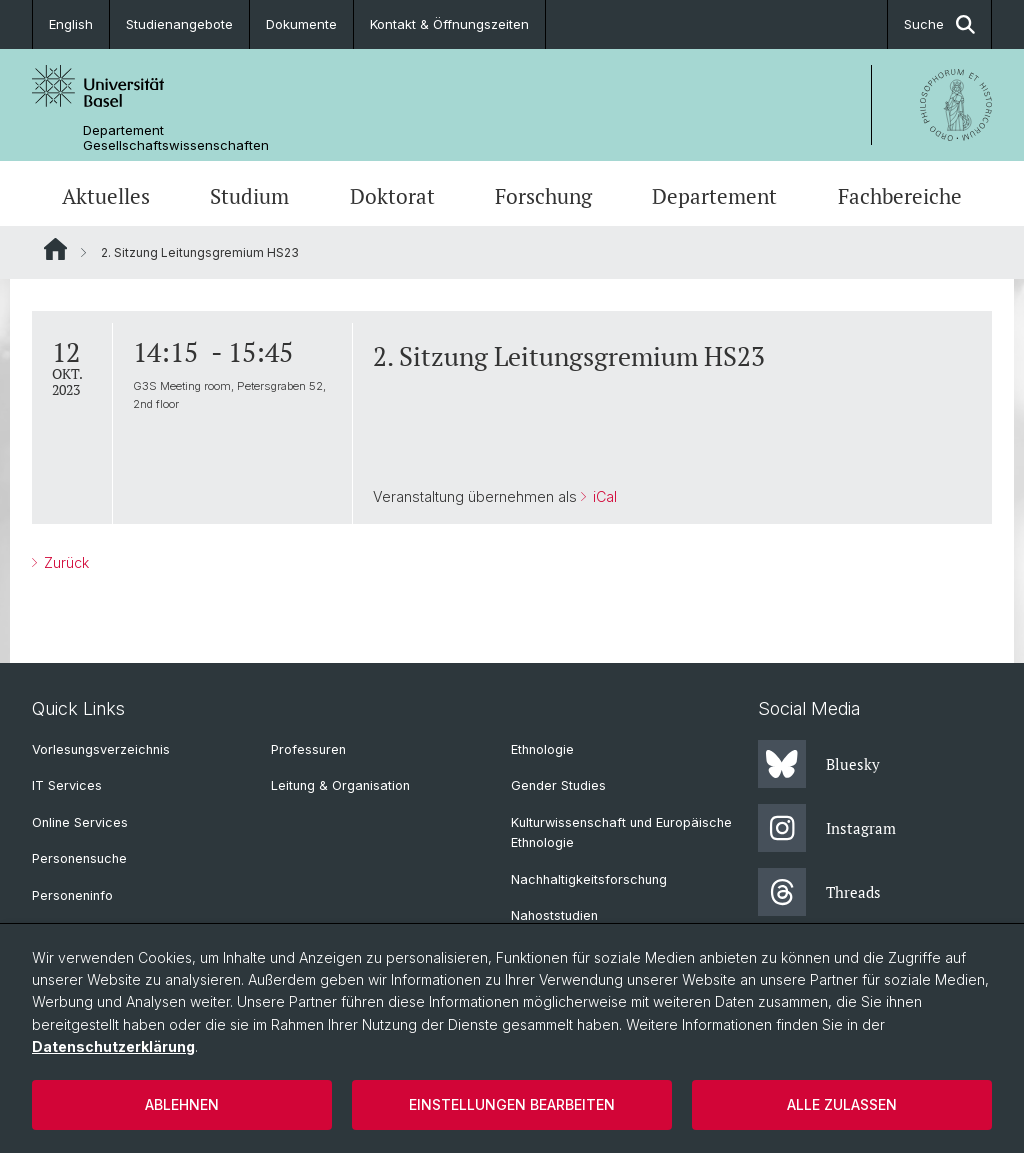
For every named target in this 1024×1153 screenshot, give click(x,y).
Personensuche (79, 858)
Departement (714, 196)
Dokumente (301, 24)
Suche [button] (939, 24)
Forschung (543, 196)
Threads (819, 892)
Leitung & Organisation (340, 785)
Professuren (308, 749)
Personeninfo (72, 895)
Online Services (80, 822)
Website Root (55, 249)
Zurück (64, 562)
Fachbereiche (900, 196)
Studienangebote (179, 24)
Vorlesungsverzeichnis (101, 749)
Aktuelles (106, 196)
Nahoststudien (554, 915)
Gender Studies (558, 785)
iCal (603, 496)
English (71, 24)
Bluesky (819, 764)
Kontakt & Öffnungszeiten (449, 24)
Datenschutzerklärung (113, 1046)
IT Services (67, 785)
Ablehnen (182, 1104)
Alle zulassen (842, 1104)
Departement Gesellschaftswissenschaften (176, 138)
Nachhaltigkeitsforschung (589, 879)
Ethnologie (542, 749)
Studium (249, 196)
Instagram (827, 828)
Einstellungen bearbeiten (512, 1104)
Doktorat (392, 196)
